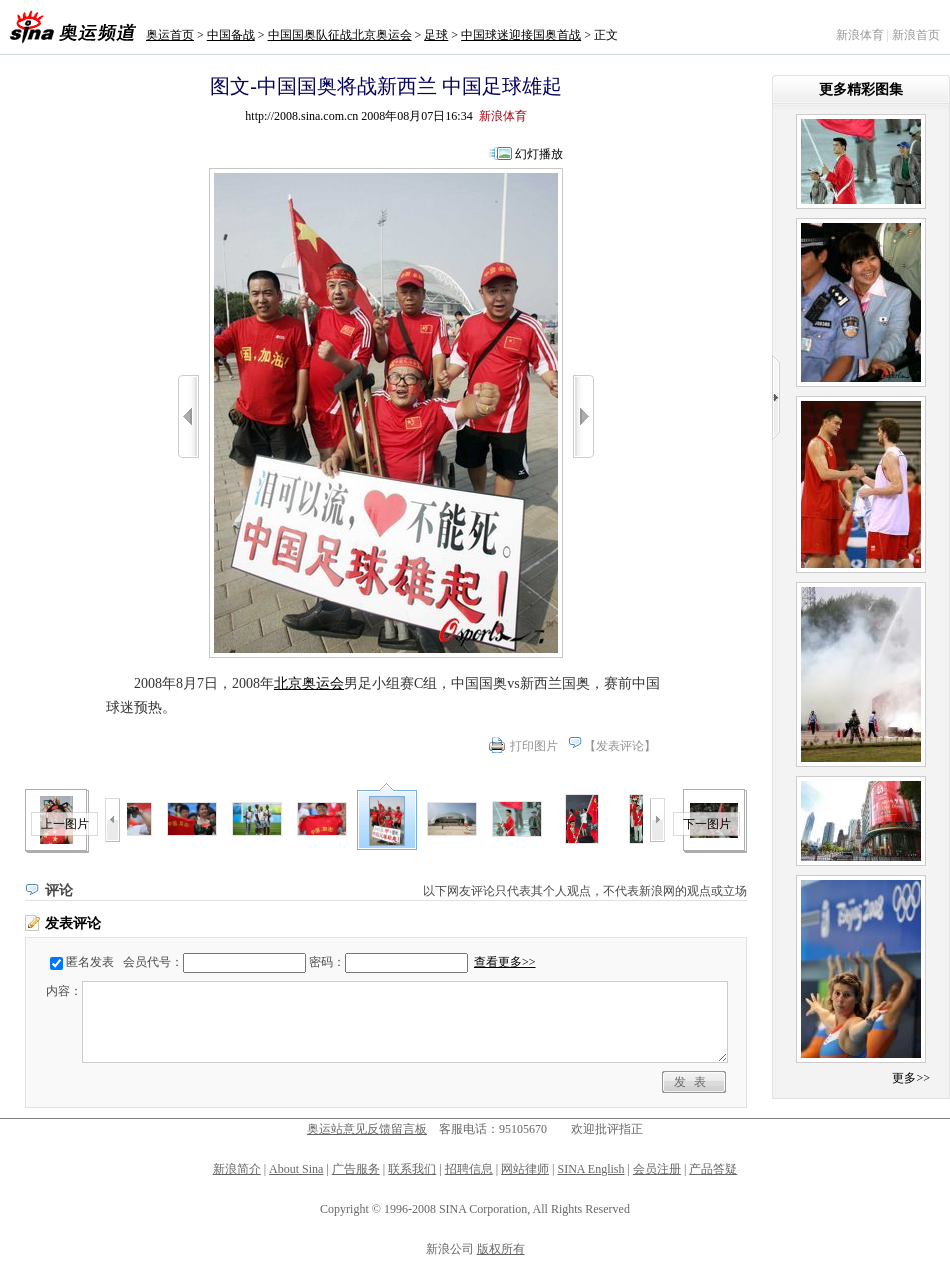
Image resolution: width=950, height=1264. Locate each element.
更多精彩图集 (861, 89)
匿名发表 (90, 962)
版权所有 (501, 1249)
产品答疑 (713, 1169)
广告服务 (356, 1169)
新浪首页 (916, 35)
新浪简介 (237, 1169)
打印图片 (534, 746)
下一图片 (707, 824)
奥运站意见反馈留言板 (367, 1129)
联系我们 (412, 1169)
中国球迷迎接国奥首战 (521, 35)
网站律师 (525, 1169)
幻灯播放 (539, 154)
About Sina (296, 1169)
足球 (436, 35)
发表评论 (620, 746)
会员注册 (657, 1169)
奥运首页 (170, 35)
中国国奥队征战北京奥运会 (340, 35)
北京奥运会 (309, 683)
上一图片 (65, 824)
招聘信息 (469, 1169)
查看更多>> (505, 962)
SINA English (590, 1169)
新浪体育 (860, 35)
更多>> (911, 1078)
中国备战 (231, 35)
